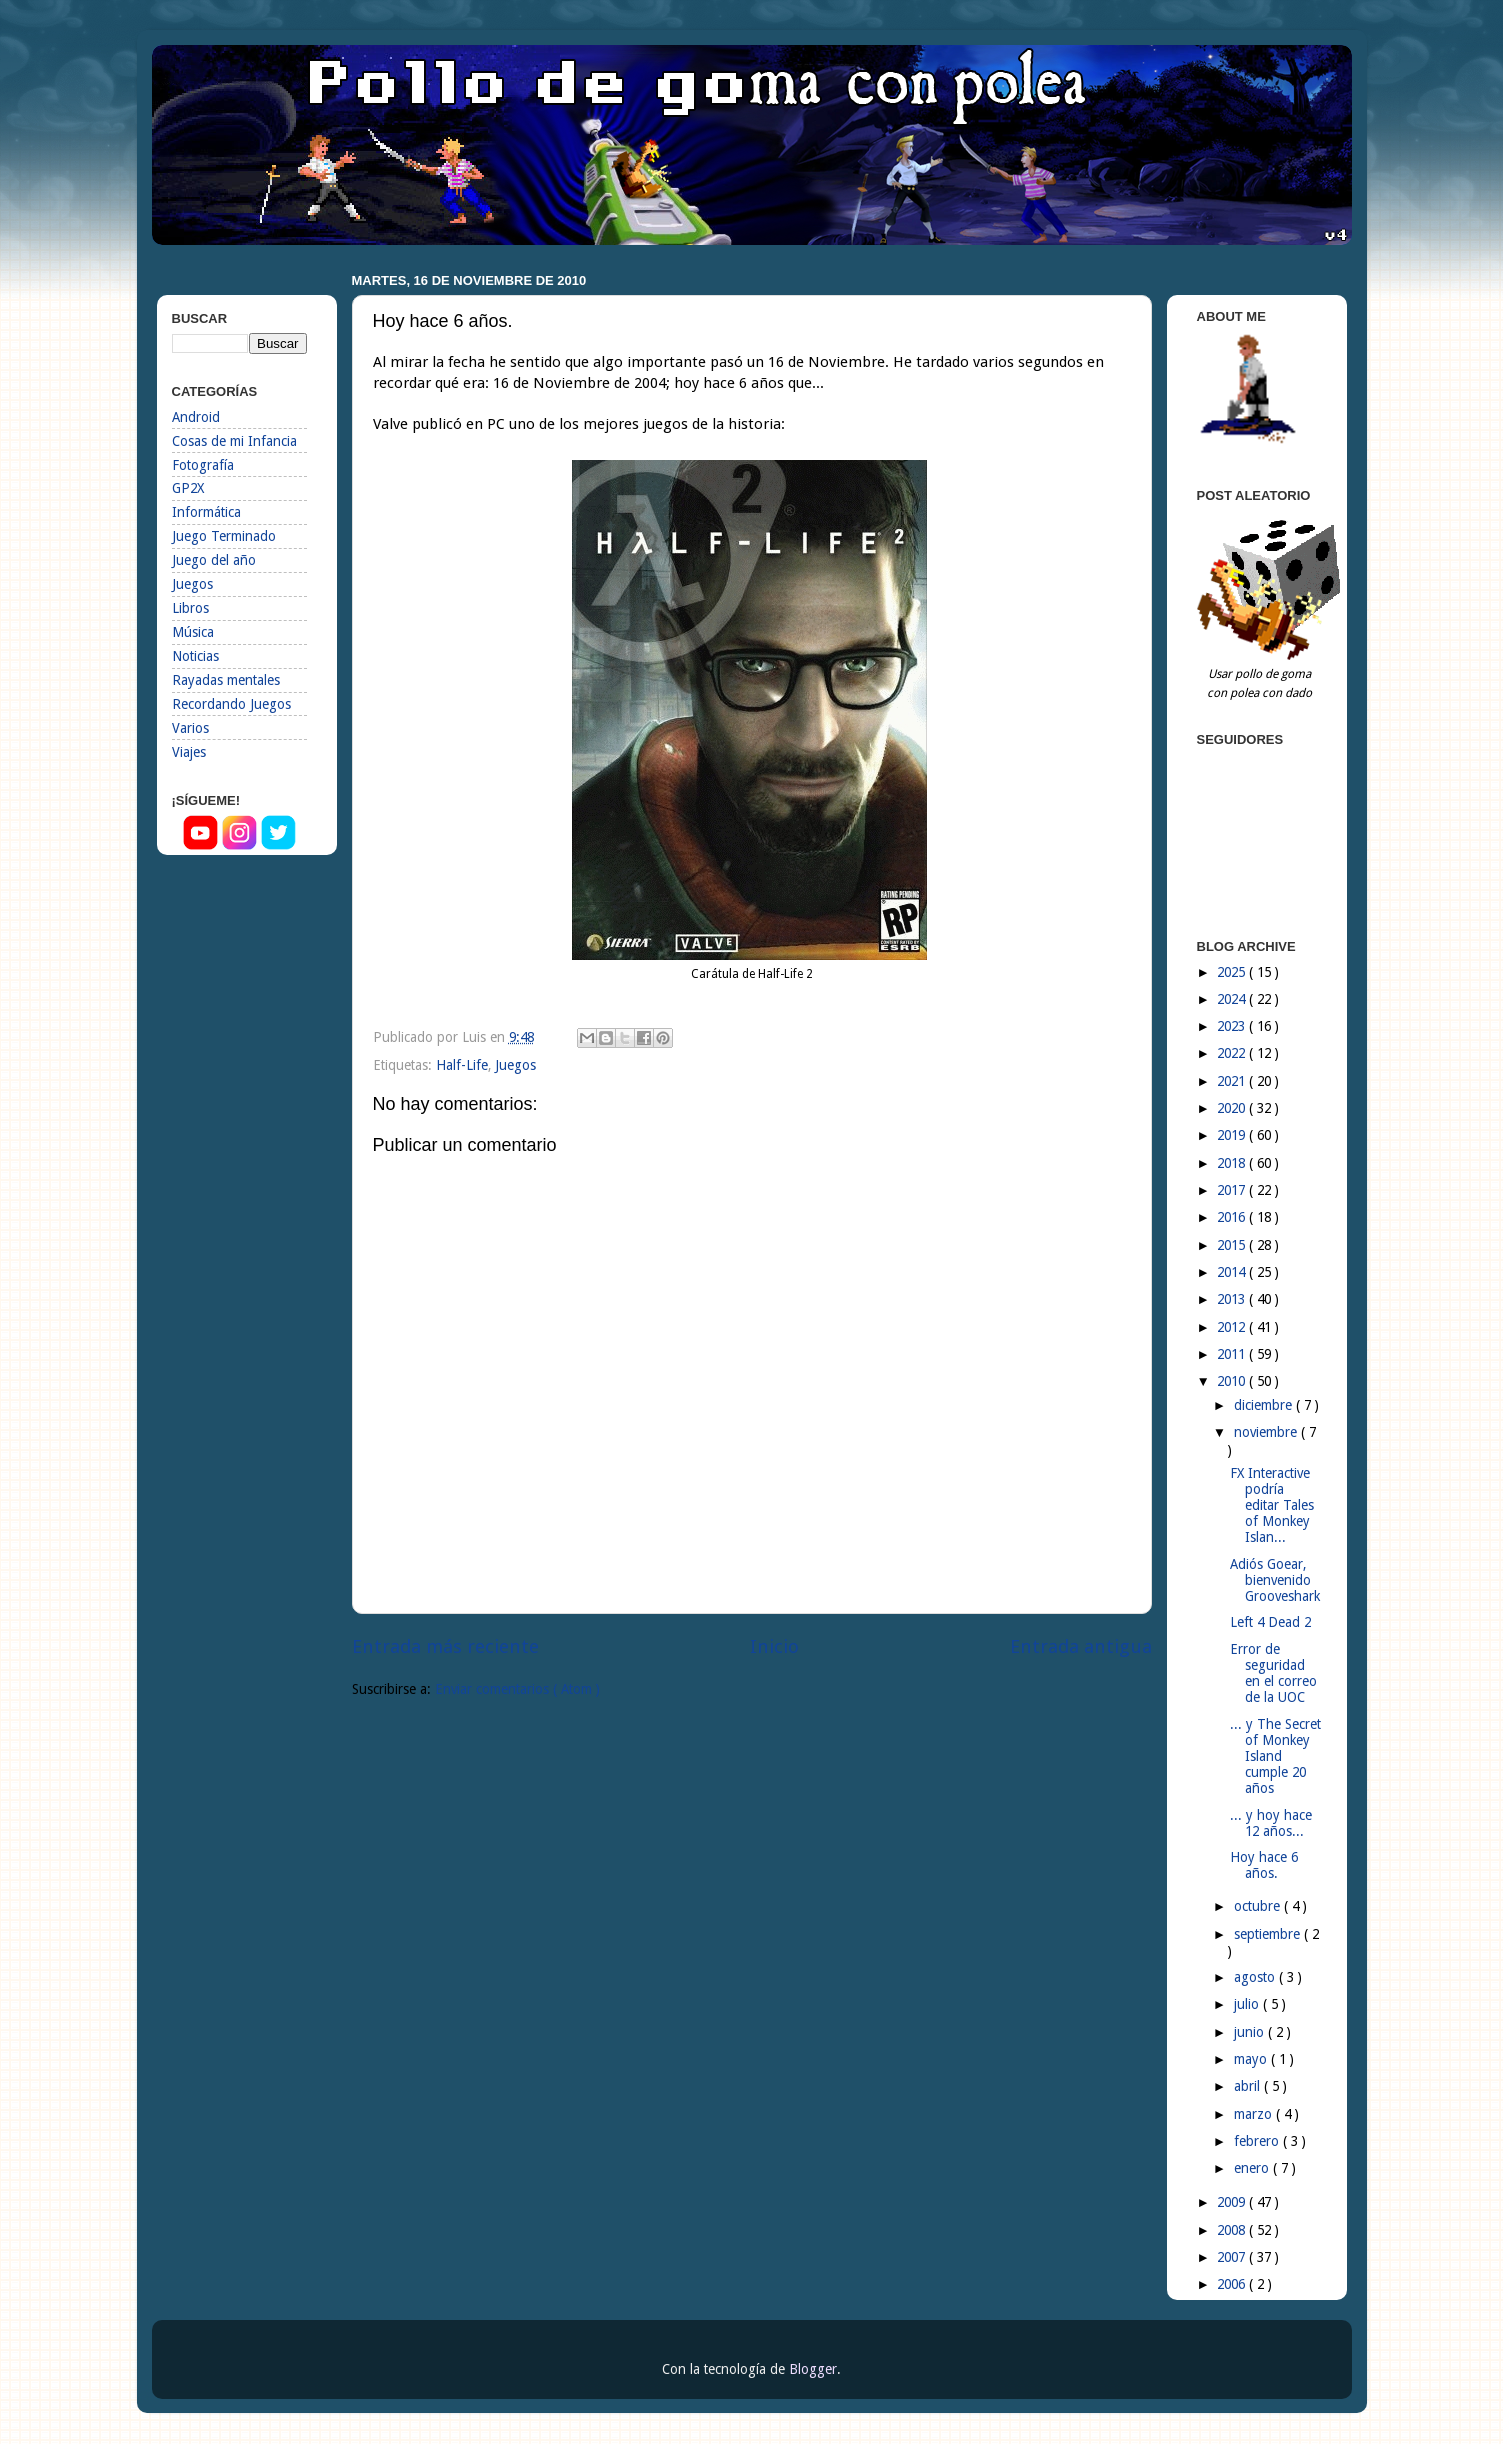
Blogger (813, 2369)
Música (193, 632)
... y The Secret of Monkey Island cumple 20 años (1275, 1756)
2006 (1233, 2284)
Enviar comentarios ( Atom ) (517, 1689)
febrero (1258, 2141)
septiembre (1269, 1934)
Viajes (189, 752)
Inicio (774, 1646)
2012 (1233, 1327)
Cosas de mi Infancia (234, 441)
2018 (1233, 1163)
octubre (1259, 1906)
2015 (1233, 1245)
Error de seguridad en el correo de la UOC (1273, 1673)
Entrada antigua (1081, 1646)
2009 (1233, 2202)
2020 (1233, 1108)
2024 (1233, 999)
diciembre (1265, 1405)
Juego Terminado (224, 536)
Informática (206, 512)
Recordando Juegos (231, 704)
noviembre (1267, 1432)
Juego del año (214, 560)
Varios (190, 728)
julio (1248, 2004)
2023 (1233, 1026)
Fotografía (203, 465)
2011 (1233, 1354)
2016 (1233, 1217)
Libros (190, 608)
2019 (1233, 1135)
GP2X (188, 488)
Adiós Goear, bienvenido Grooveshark (1275, 1580)
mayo (1252, 2059)
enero (1253, 2168)
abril (1249, 2086)
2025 (1233, 972)
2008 (1233, 2230)
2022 (1233, 1053)
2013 (1233, 1299)
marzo (1255, 2114)
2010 (1233, 1381)
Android (196, 417)
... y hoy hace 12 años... (1271, 1823)
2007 (1233, 2257)
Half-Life (462, 1065)
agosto (1256, 1977)
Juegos (515, 1065)
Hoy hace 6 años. (1264, 1865)
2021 (1233, 1081)
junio (1251, 2032)
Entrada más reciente (445, 1646)
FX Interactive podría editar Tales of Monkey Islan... (1272, 1505)
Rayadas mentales (226, 680)
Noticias (195, 656)
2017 (1233, 1190)
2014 (1233, 1272)
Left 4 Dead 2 (1270, 1622)
